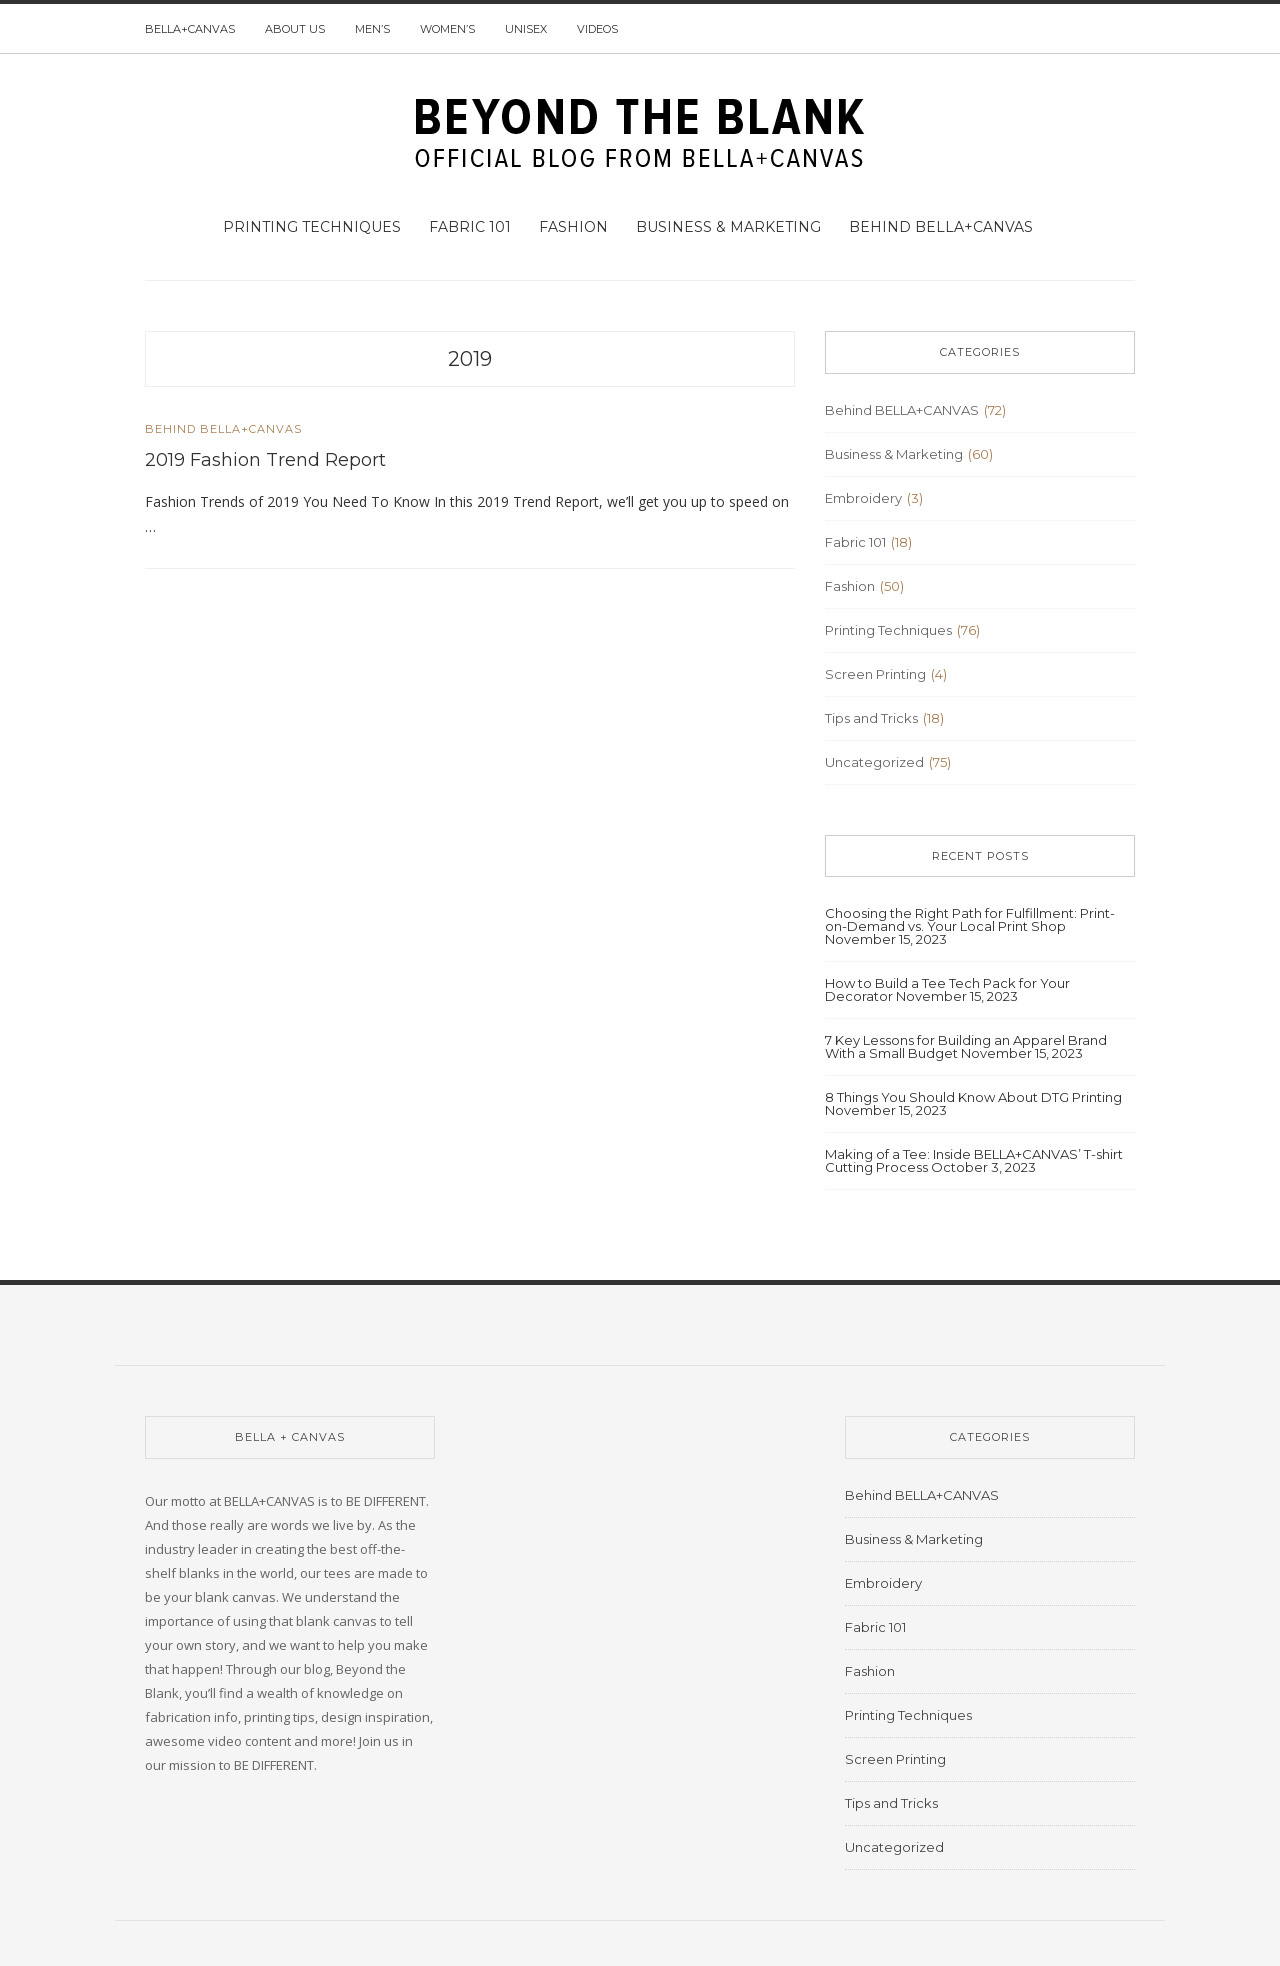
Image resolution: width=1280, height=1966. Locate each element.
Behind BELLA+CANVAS (941, 227)
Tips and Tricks (871, 718)
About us (295, 29)
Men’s (372, 29)
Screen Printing (875, 674)
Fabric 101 (470, 227)
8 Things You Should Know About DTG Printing (973, 1097)
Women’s (447, 29)
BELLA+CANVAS (190, 29)
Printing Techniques (312, 227)
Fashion (573, 227)
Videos (597, 29)
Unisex (526, 29)
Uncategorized (874, 762)
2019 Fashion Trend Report (265, 460)
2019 (470, 359)
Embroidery (863, 498)
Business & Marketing (728, 227)
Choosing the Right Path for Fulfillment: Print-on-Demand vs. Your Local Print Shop (970, 919)
